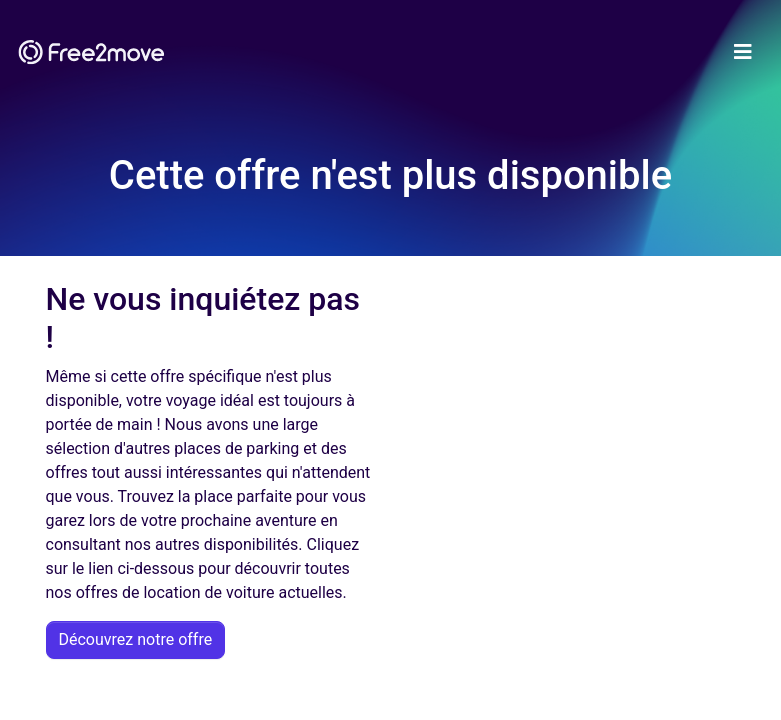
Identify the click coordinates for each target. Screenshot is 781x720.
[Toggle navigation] (743, 52)
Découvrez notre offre (136, 639)
